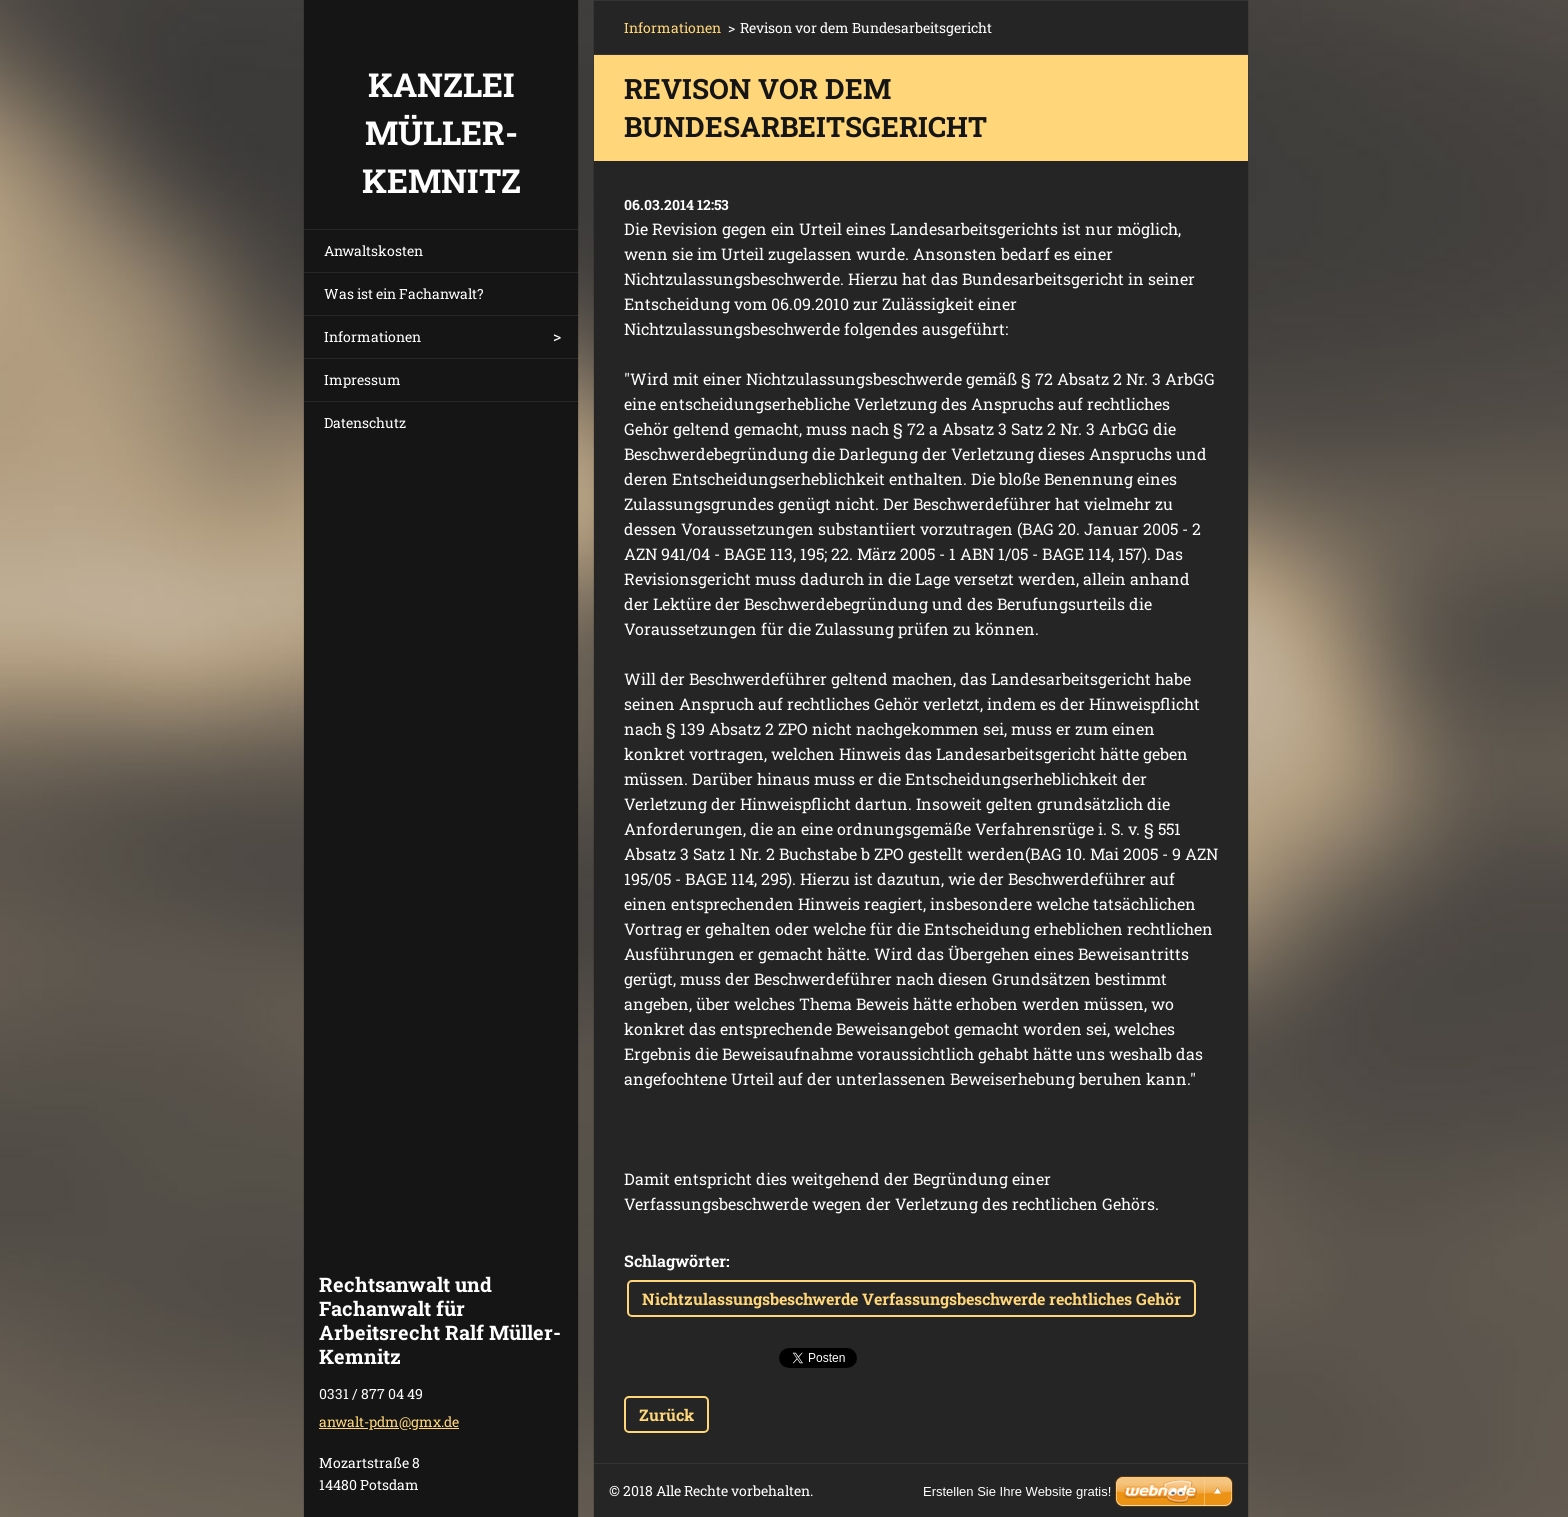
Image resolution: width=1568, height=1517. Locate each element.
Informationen (372, 336)
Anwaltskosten (373, 250)
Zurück (666, 1414)
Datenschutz (365, 422)
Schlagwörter (675, 1260)
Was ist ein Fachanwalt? (404, 293)
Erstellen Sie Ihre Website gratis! (1017, 1491)
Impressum (362, 379)
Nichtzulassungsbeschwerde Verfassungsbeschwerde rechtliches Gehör (911, 1298)
